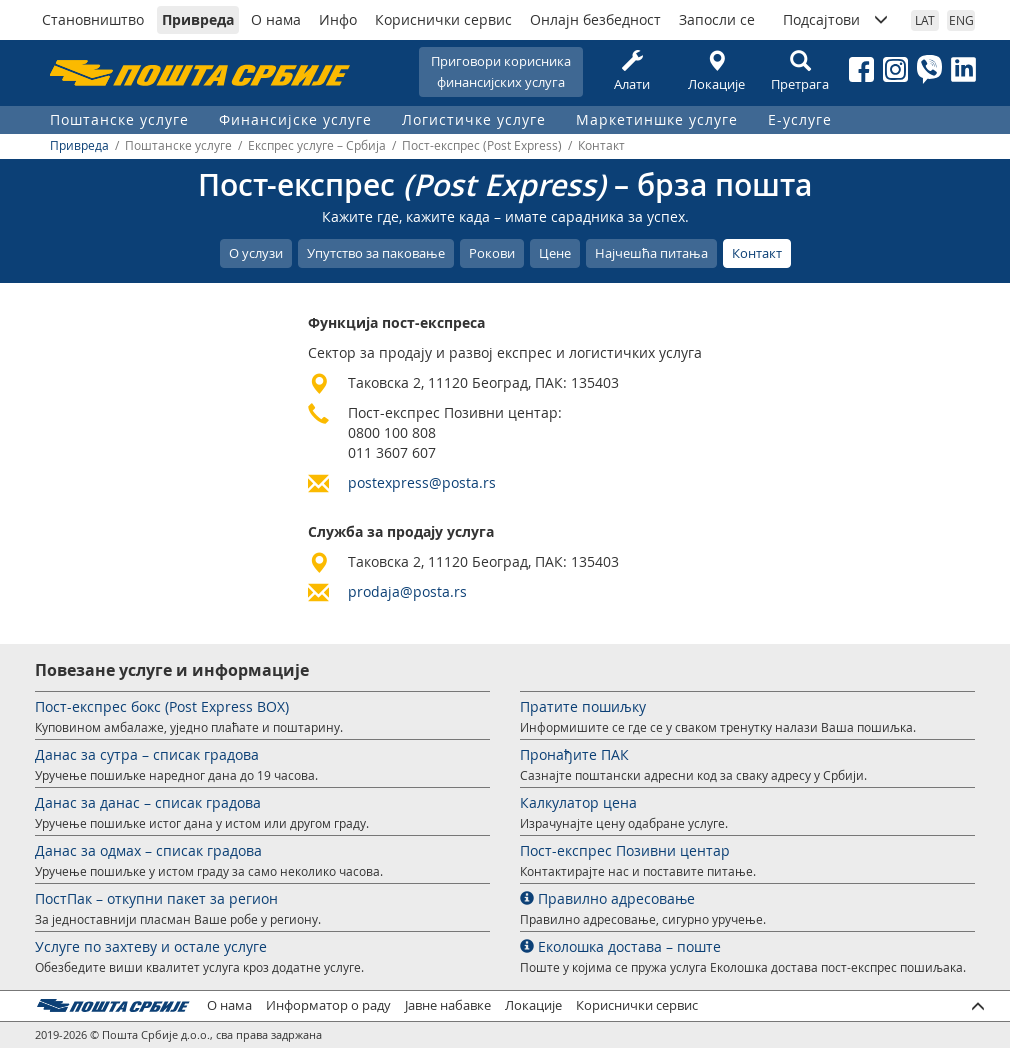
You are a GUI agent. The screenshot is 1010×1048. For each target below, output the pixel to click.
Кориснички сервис (443, 19)
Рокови (492, 253)
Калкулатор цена (578, 802)
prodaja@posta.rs (407, 591)
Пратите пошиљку (583, 706)
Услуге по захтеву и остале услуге (151, 946)
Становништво (93, 19)
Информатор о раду (328, 1005)
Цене (555, 253)
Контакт (757, 253)
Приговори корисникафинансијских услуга (501, 71)
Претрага (800, 71)
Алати (632, 71)
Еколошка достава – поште (620, 946)
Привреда (198, 19)
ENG (961, 20)
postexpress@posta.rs (422, 482)
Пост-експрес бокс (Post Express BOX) (162, 706)
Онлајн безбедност (595, 19)
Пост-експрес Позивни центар (625, 850)
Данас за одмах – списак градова (148, 850)
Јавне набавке (448, 1005)
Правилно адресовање (607, 898)
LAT (925, 20)
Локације (716, 71)
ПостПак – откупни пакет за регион (156, 898)
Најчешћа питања (651, 253)
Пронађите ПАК (574, 754)
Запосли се (717, 19)
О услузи (256, 253)
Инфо (338, 19)
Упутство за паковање (376, 253)
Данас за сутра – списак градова (147, 754)
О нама (276, 19)
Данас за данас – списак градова (148, 802)
